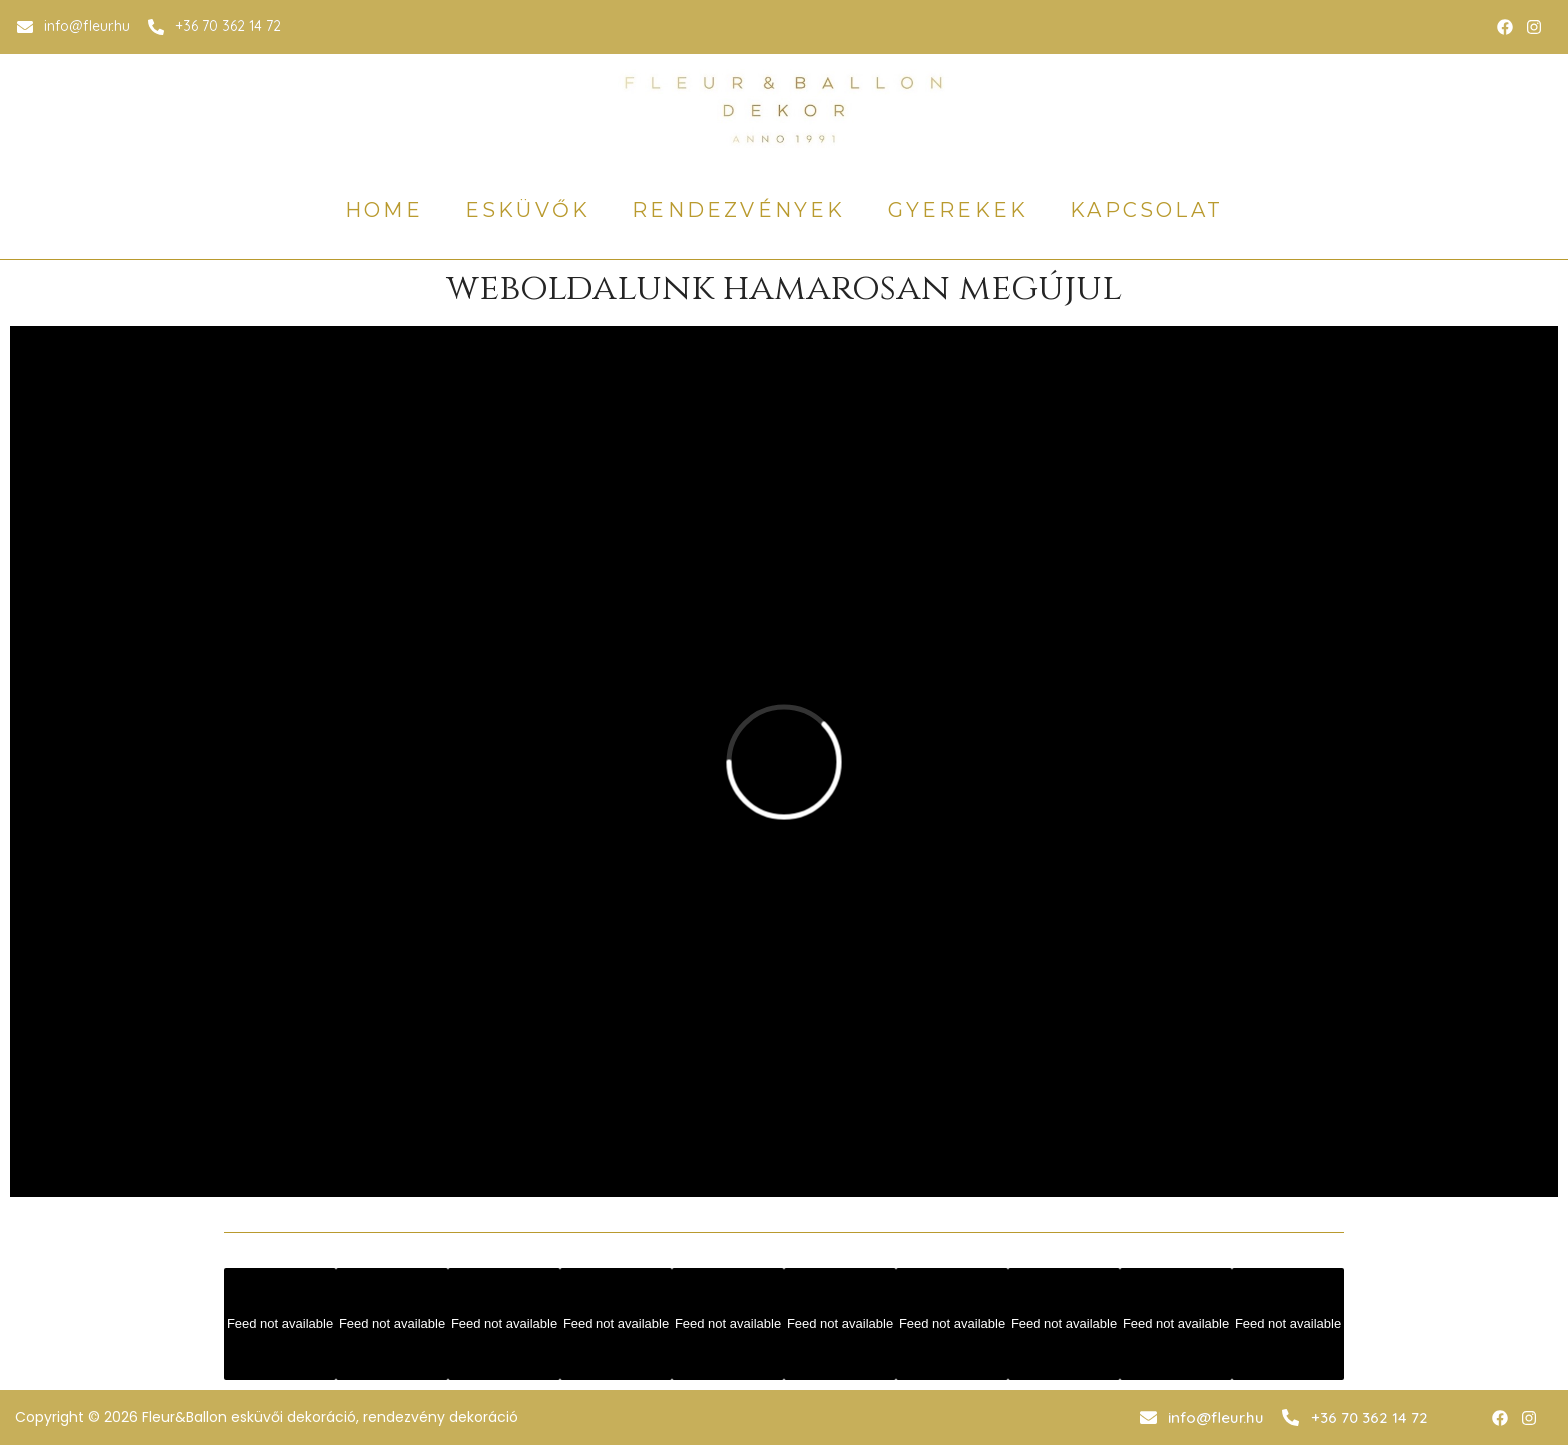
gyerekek (958, 210)
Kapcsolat (1146, 210)
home (384, 210)
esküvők (527, 210)
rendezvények (738, 210)
